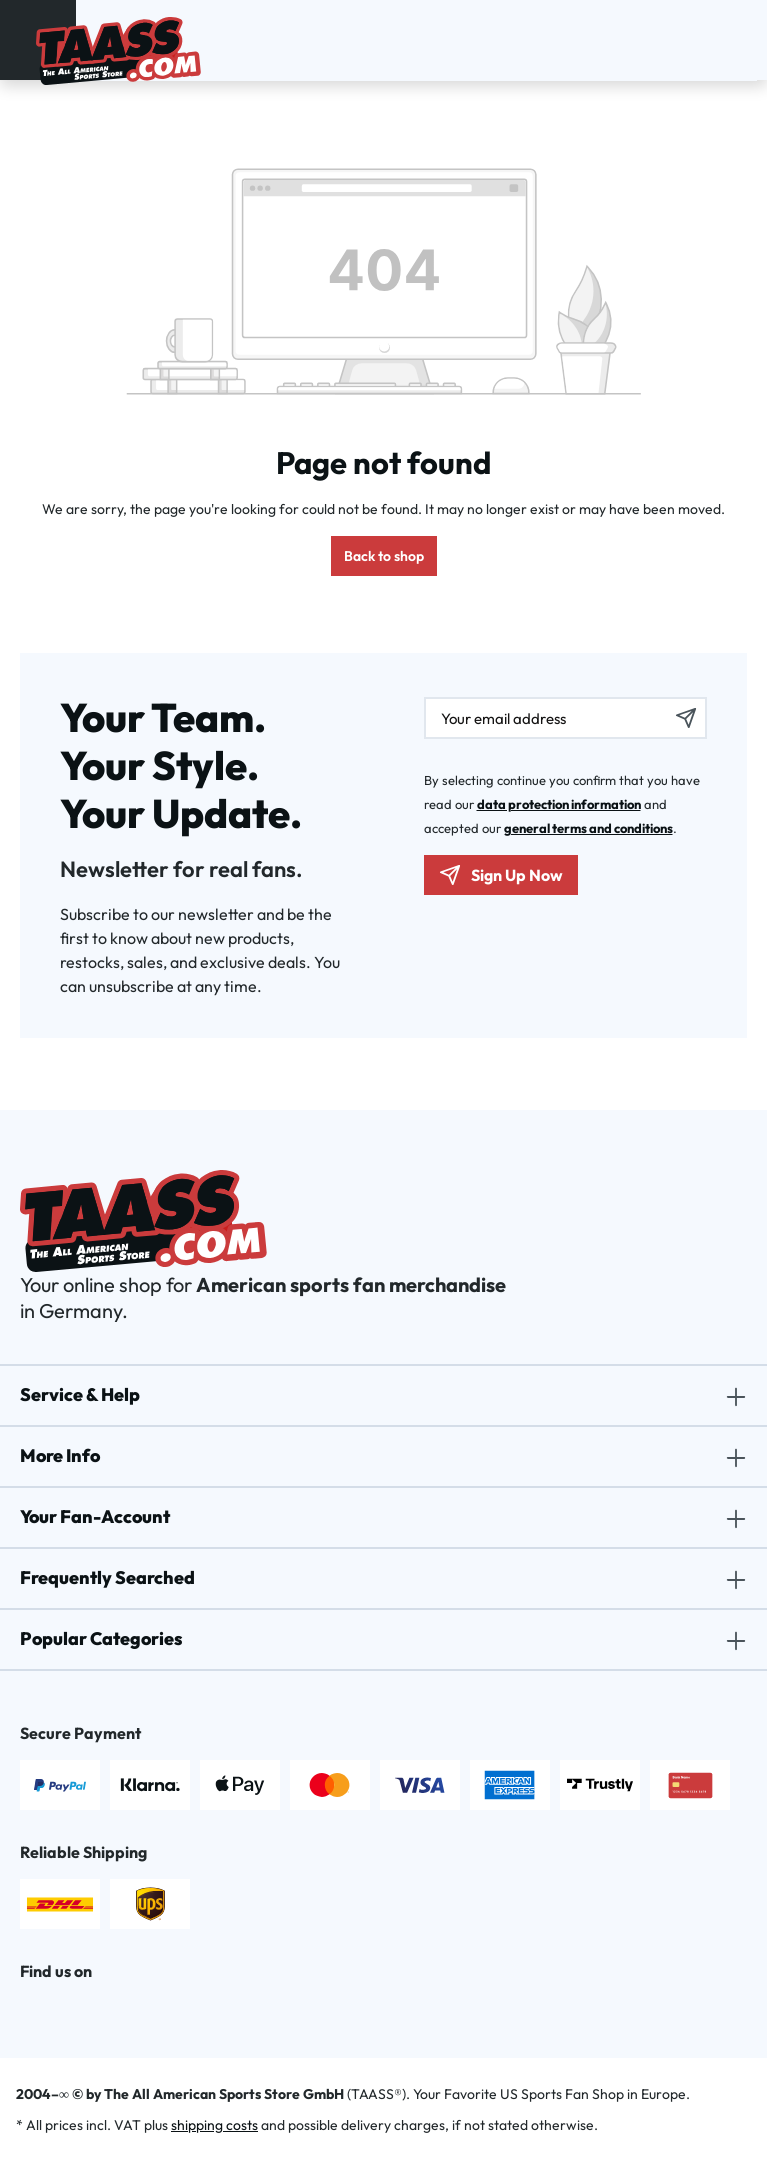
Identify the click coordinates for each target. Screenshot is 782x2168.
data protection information (559, 804)
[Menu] (23, 36)
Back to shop (384, 556)
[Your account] (687, 37)
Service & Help (80, 1394)
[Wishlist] (713, 37)
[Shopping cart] (739, 37)
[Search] (661, 37)
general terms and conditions (588, 828)
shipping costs (214, 2125)
